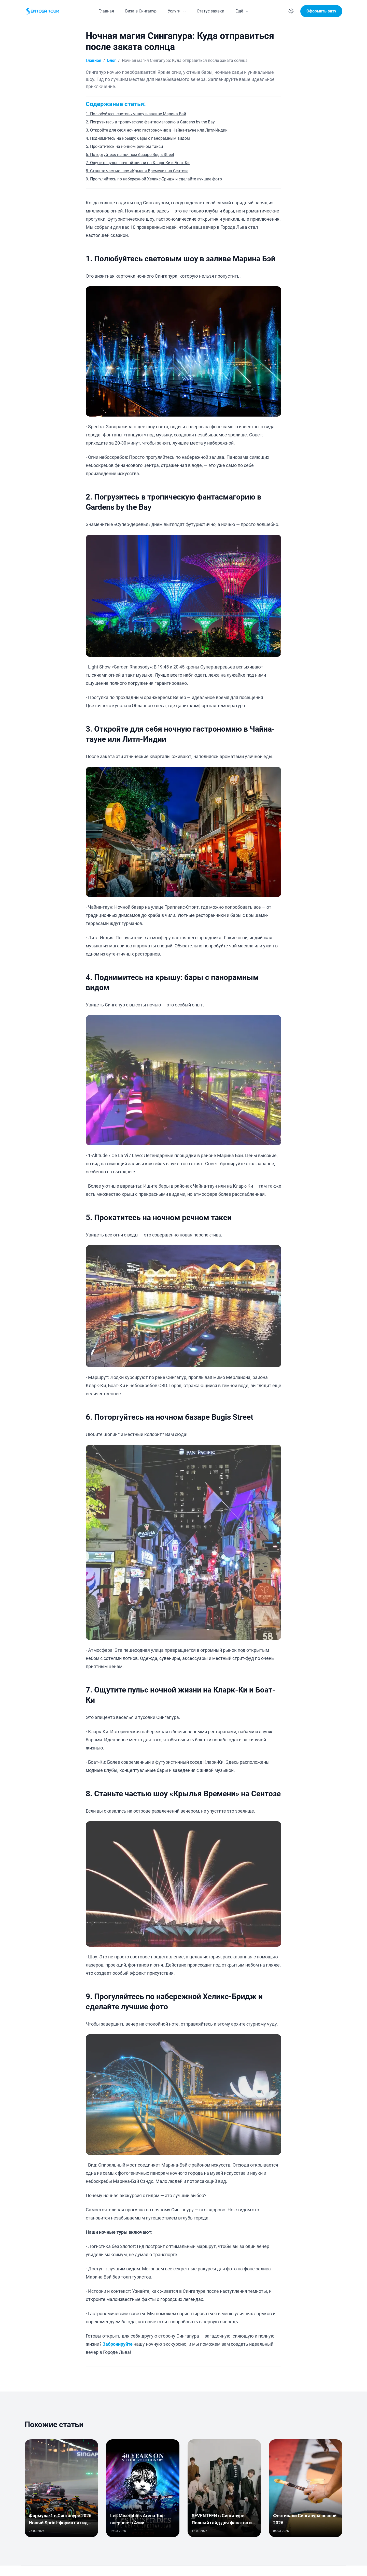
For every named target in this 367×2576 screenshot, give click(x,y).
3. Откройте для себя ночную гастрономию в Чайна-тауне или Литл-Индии (157, 130)
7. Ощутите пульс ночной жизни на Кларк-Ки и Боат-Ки (138, 162)
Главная (106, 11)
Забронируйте (118, 2344)
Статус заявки (210, 11)
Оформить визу (321, 11)
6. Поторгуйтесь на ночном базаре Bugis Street (130, 154)
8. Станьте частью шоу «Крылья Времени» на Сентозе (137, 170)
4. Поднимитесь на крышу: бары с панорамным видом (138, 138)
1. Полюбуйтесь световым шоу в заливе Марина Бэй (136, 113)
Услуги (177, 11)
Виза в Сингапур (141, 11)
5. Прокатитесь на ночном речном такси (124, 146)
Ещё (242, 11)
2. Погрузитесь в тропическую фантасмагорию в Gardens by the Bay (150, 122)
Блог (111, 60)
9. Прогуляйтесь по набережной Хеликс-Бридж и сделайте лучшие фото (154, 179)
